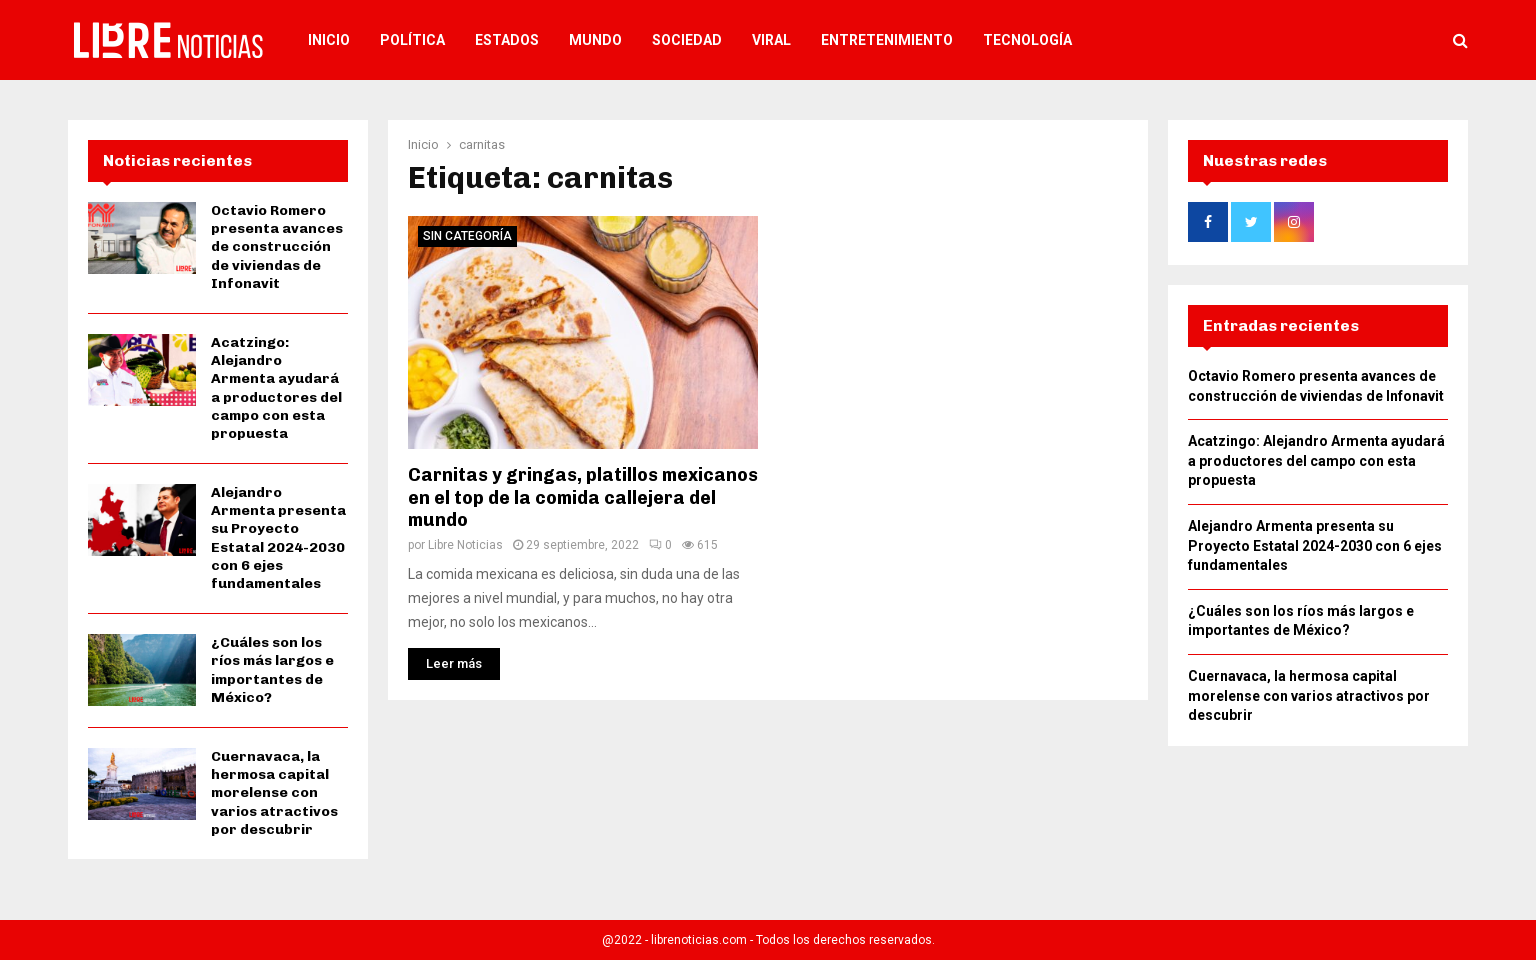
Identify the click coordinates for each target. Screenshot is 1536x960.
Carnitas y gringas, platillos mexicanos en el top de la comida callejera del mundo (583, 497)
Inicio (329, 40)
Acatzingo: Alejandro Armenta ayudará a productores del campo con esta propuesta (276, 388)
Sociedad (687, 40)
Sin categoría (467, 236)
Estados (507, 40)
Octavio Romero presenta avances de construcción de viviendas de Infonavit (277, 247)
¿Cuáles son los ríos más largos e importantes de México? (272, 670)
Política (412, 40)
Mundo (595, 40)
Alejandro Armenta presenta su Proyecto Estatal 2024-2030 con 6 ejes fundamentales (278, 538)
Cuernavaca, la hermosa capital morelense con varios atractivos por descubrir (274, 793)
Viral (771, 40)
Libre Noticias (465, 545)
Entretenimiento (887, 40)
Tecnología (1027, 40)
